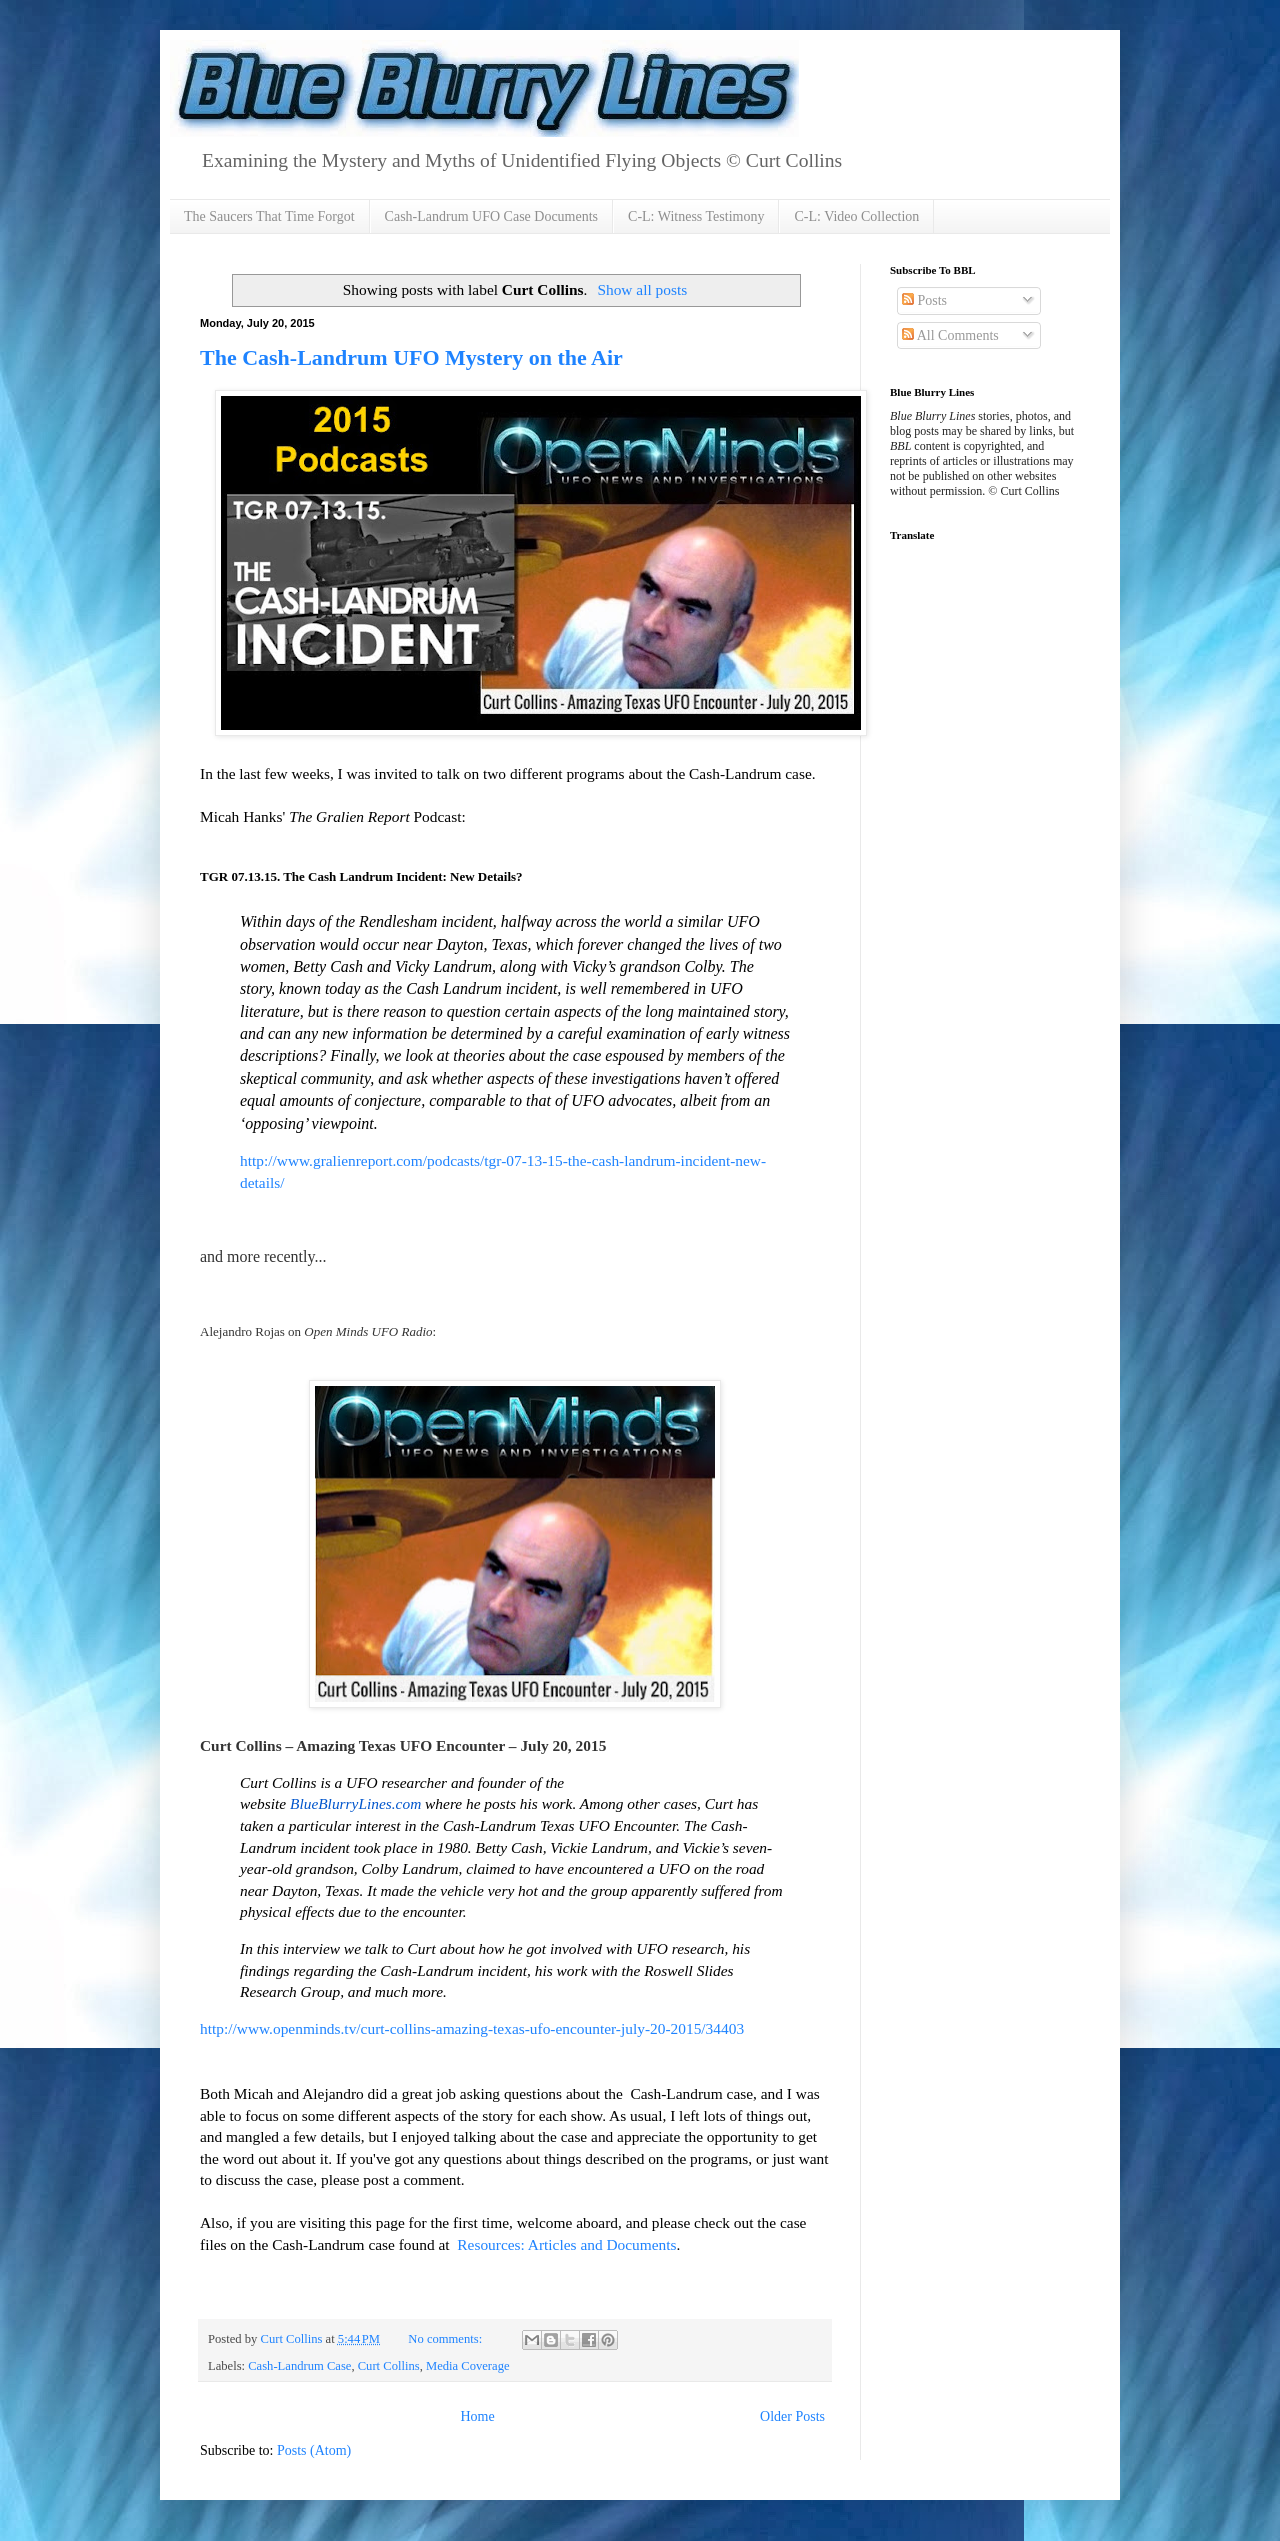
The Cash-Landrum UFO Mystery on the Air (411, 357)
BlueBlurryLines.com (355, 1803)
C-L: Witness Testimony (696, 216)
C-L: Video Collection (856, 216)
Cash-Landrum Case (299, 2366)
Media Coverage (468, 2366)
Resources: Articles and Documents (564, 2244)
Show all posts (642, 289)
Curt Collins (389, 2366)
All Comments (950, 335)
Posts (924, 300)
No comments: (446, 2339)
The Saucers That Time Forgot (269, 216)
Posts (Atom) (314, 2450)
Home (477, 2416)
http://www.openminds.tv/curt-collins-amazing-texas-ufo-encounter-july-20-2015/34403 (472, 2028)
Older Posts (792, 2416)
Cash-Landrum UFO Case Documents (491, 216)
